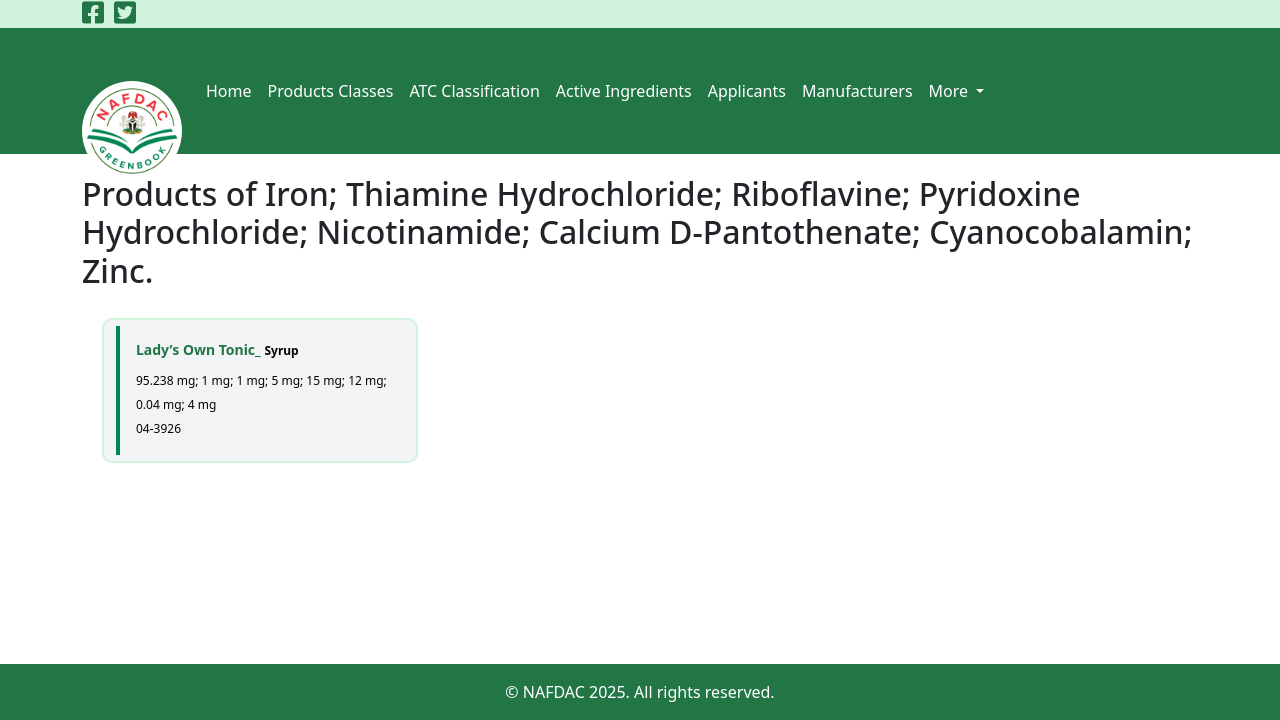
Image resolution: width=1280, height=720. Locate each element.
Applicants (747, 91)
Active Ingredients (624, 91)
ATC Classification (474, 91)
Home (229, 91)
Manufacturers (857, 91)
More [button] (951, 91)
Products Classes (331, 91)
